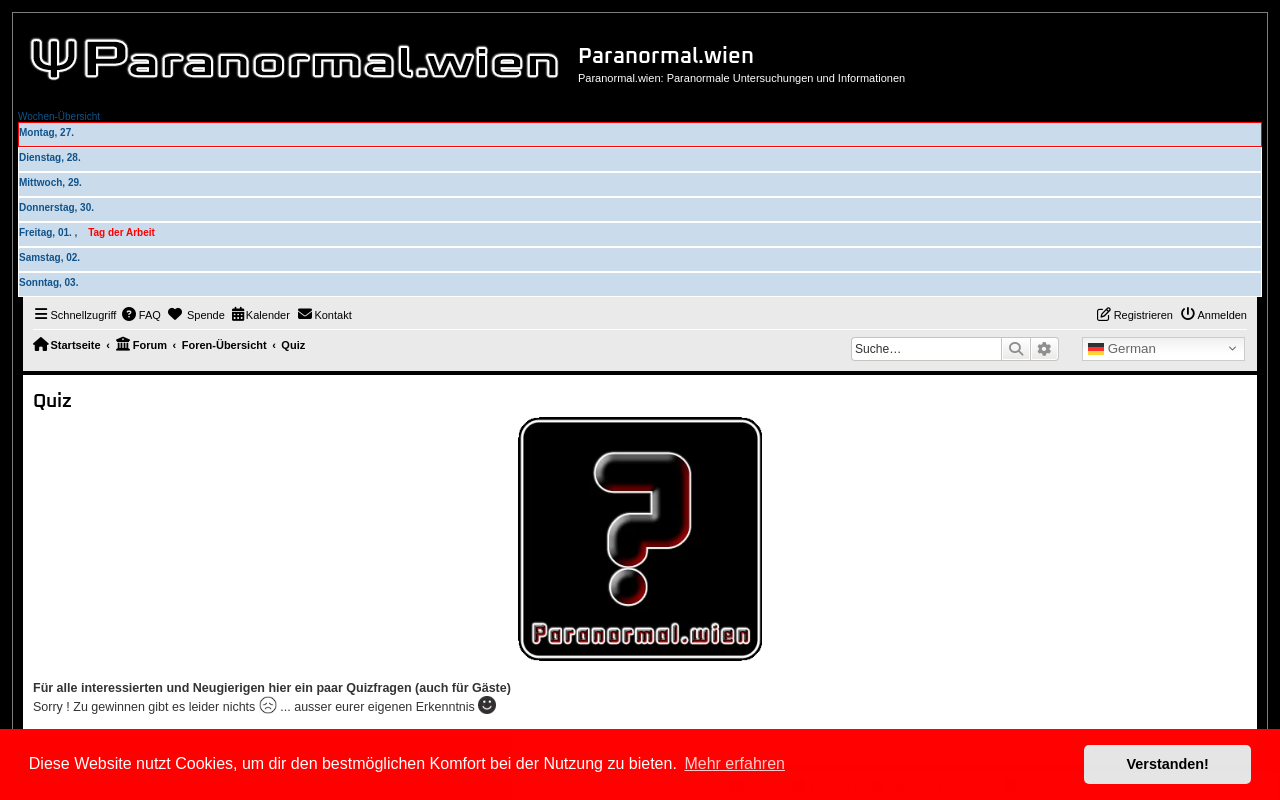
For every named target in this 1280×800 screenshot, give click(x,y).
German (1122, 349)
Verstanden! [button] (1168, 764)
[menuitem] (141, 315)
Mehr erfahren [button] (734, 763)
